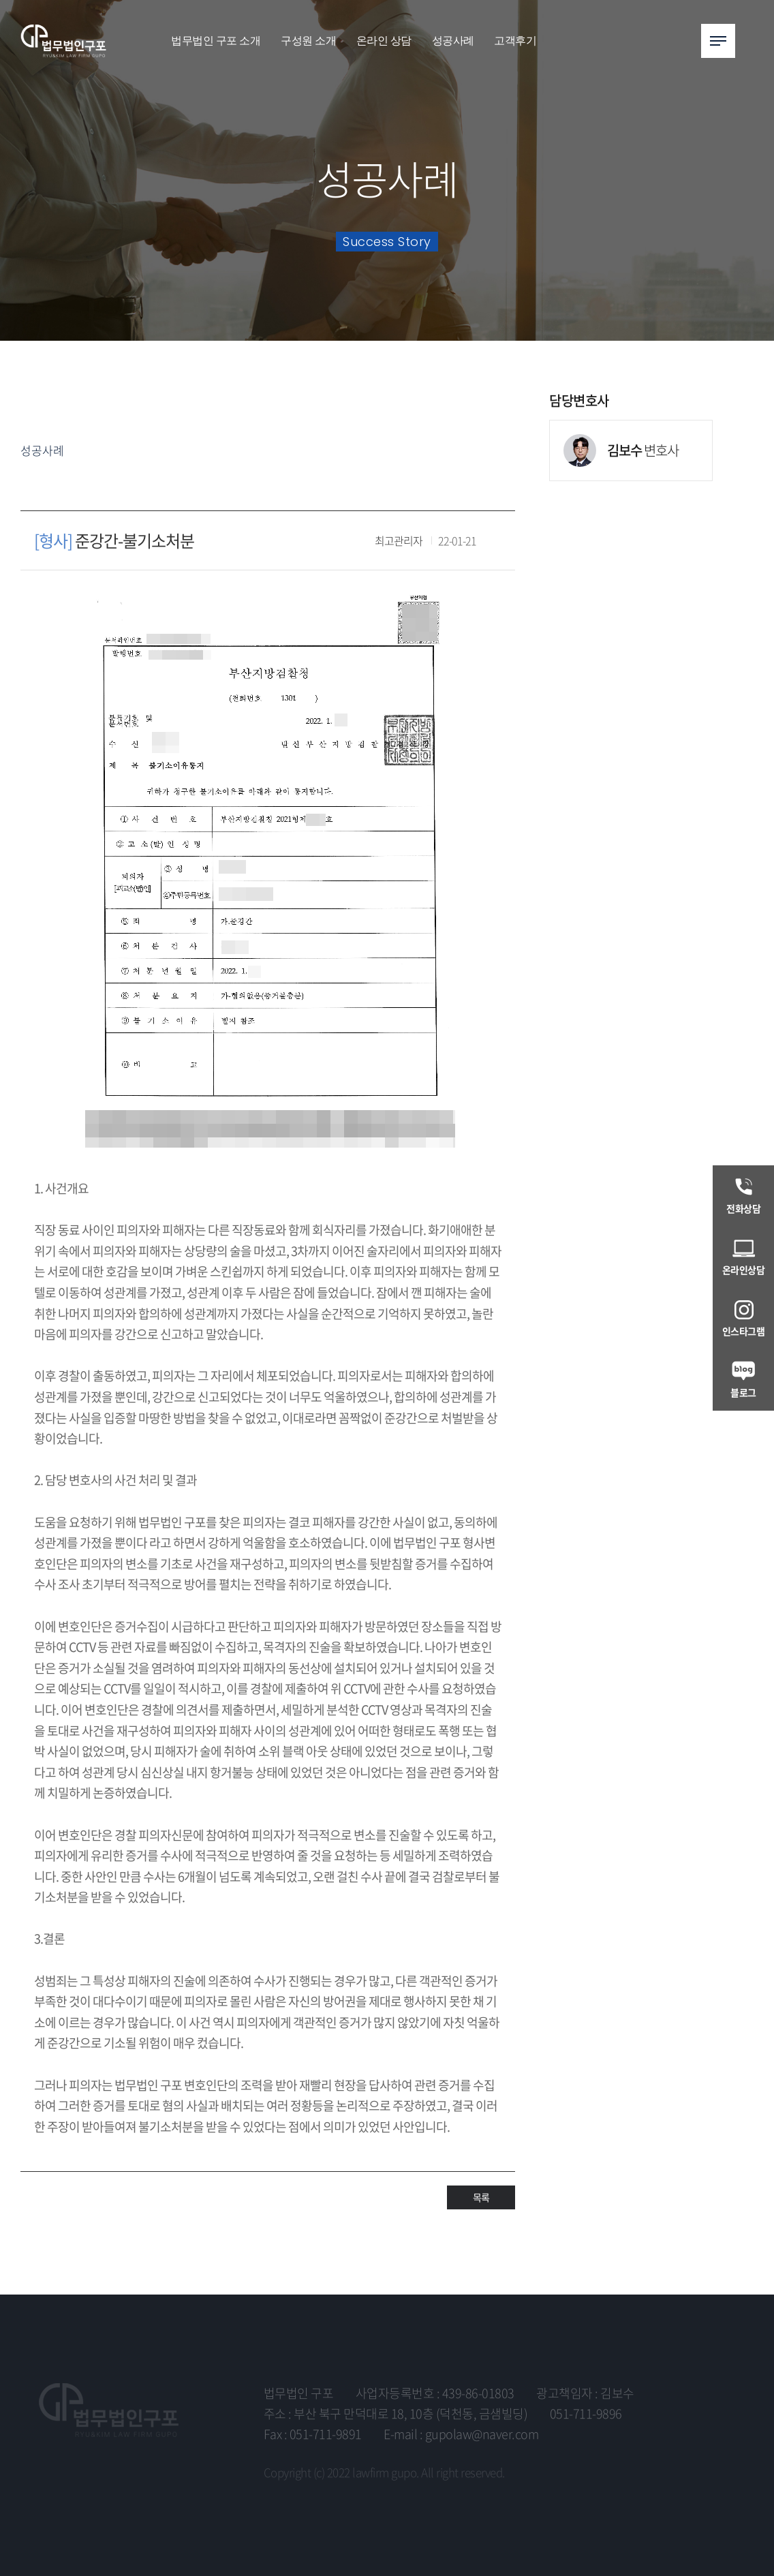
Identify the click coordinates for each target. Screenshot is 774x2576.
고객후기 (515, 40)
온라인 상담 (384, 40)
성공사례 (453, 40)
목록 (481, 2197)
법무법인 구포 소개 (215, 40)
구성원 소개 (308, 40)
